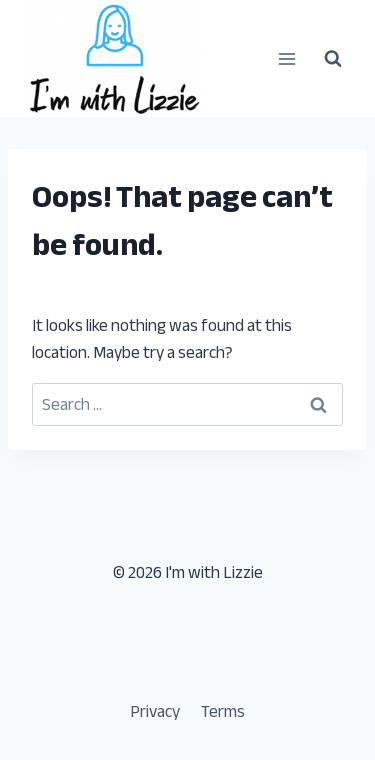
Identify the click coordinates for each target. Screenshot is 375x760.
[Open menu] (286, 58)
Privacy (155, 711)
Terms (223, 711)
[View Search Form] (333, 59)
